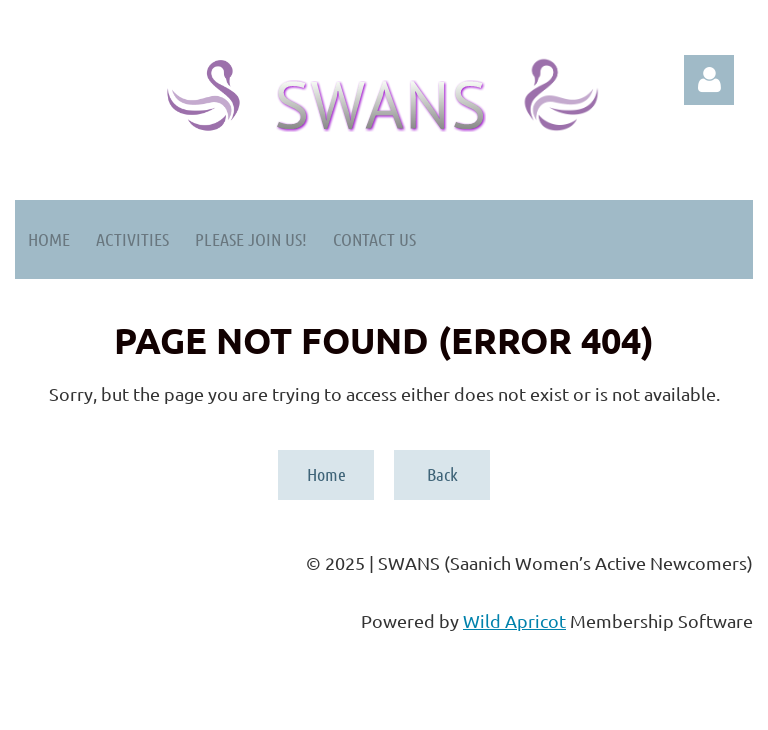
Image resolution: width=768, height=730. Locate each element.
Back (442, 474)
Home (326, 474)
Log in (709, 80)
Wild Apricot (514, 620)
